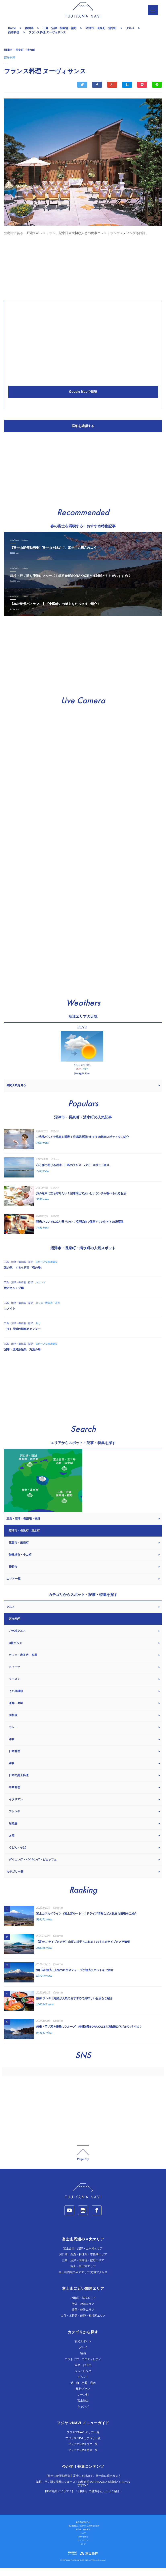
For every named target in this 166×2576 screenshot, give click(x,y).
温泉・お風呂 (83, 2373)
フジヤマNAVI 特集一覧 (83, 2458)
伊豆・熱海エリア (83, 2311)
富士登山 (83, 2408)
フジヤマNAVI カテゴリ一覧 (83, 2446)
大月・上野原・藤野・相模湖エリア (83, 2323)
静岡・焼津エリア (83, 2317)
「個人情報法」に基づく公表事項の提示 (83, 2534)
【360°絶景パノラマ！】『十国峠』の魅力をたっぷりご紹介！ (83, 2499)
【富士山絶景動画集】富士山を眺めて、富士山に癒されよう (83, 2483)
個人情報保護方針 (83, 2530)
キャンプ (83, 2414)
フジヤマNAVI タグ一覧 (83, 2452)
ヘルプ (83, 2541)
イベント (83, 2384)
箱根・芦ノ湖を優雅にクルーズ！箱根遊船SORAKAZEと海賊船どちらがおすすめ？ (83, 2491)
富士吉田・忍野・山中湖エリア (83, 2256)
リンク (83, 2552)
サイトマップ (83, 2548)
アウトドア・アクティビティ (83, 2367)
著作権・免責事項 (83, 2537)
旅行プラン (83, 2396)
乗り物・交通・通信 (83, 2390)
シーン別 (83, 2402)
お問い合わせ (83, 2545)
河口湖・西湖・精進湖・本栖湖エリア (83, 2262)
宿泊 (83, 2361)
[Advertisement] (83, 275)
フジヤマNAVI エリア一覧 (83, 2440)
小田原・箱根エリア (83, 2305)
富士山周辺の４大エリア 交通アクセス (83, 2280)
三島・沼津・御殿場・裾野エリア (83, 2268)
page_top (83, 2161)
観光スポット (83, 2349)
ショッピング (83, 2379)
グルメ (83, 2355)
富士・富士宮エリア (83, 2274)
